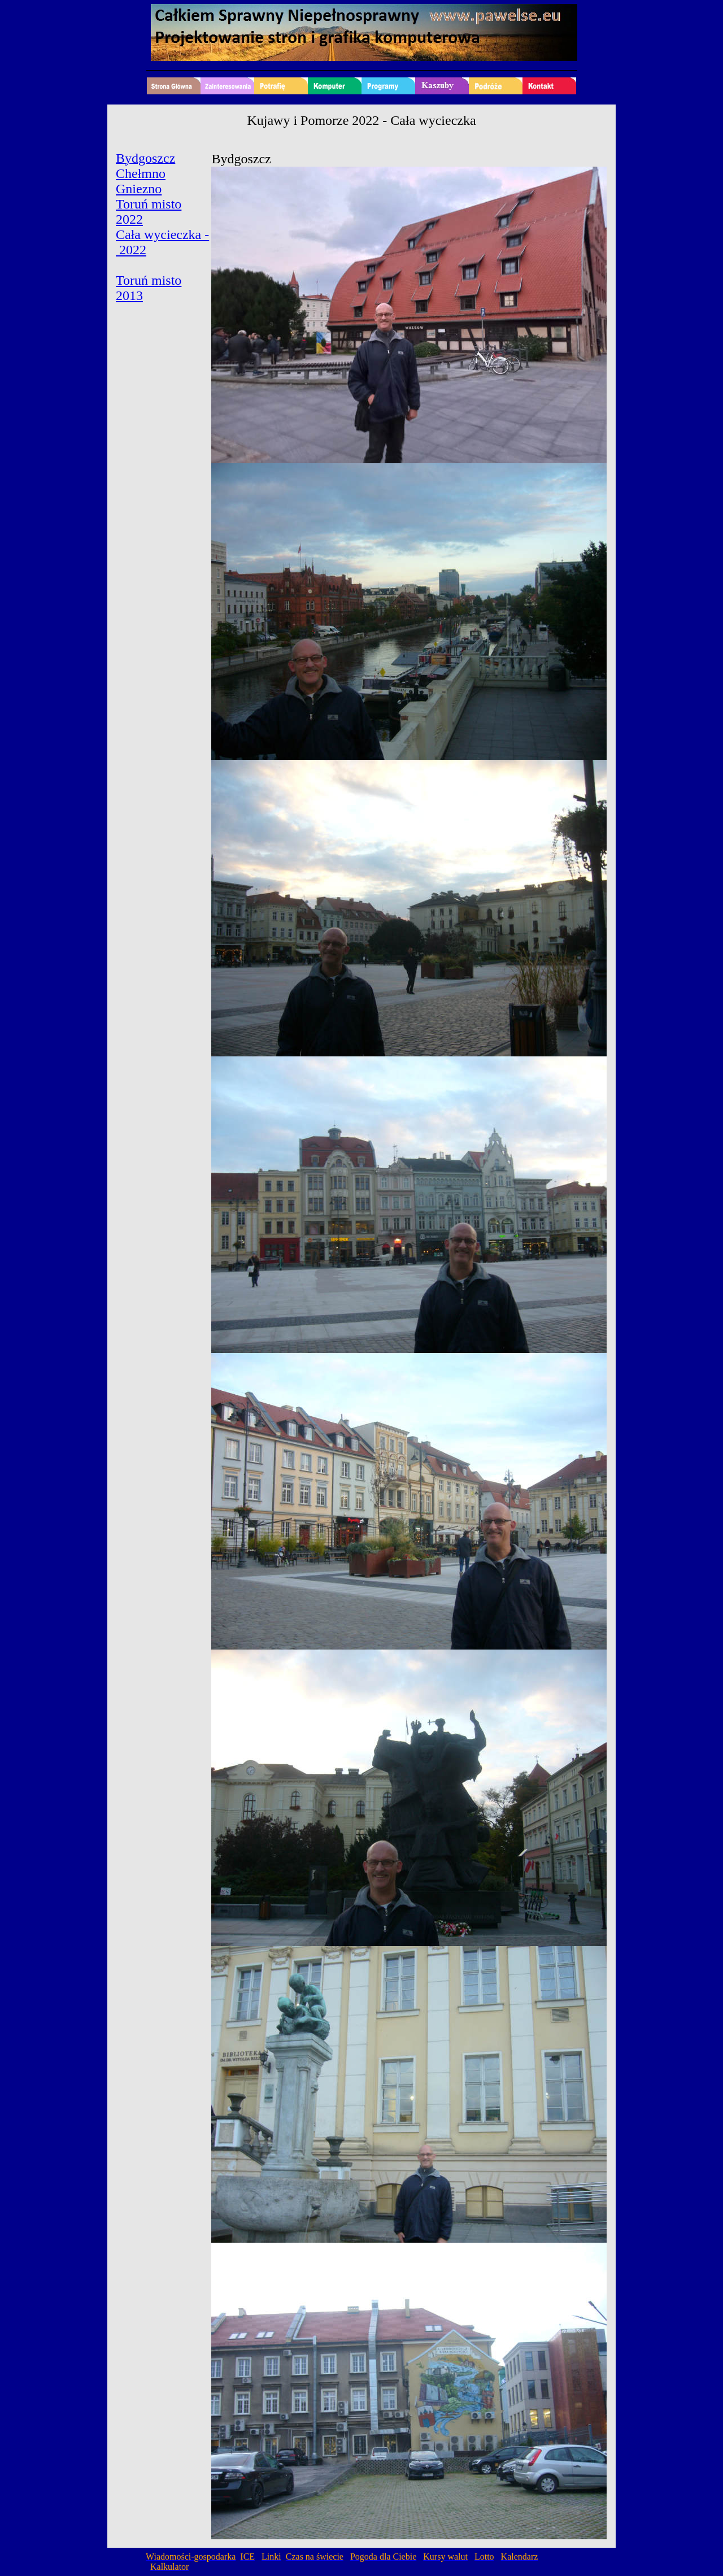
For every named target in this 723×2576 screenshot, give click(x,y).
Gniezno (139, 188)
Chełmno (140, 173)
